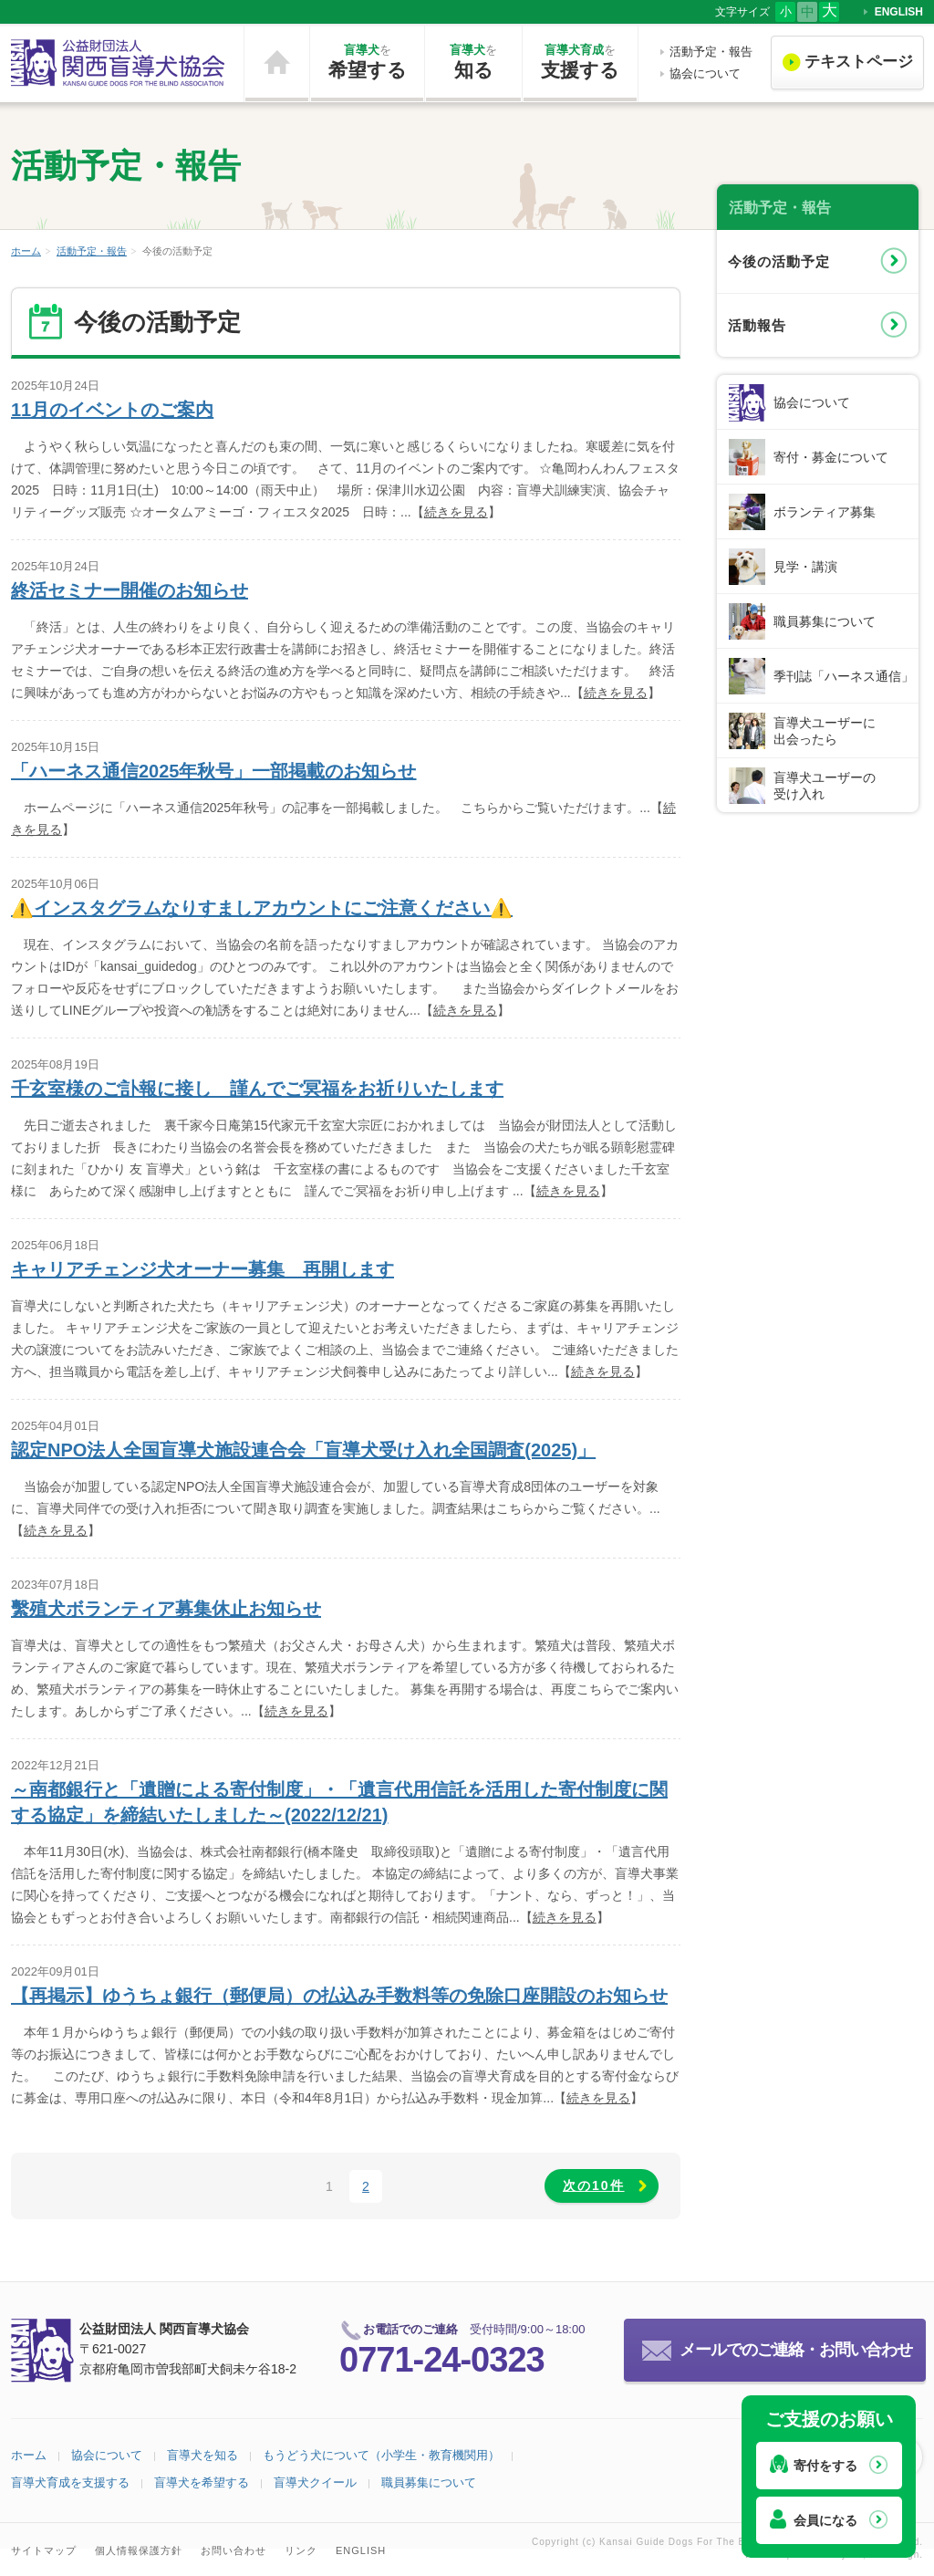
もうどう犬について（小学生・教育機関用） (381, 2455)
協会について (705, 73)
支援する (580, 61)
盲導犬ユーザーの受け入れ (824, 785)
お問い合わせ (233, 2550)
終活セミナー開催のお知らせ (129, 590)
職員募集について (824, 621)
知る (473, 61)
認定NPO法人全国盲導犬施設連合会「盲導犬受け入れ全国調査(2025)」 (303, 1450)
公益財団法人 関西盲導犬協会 (118, 63)
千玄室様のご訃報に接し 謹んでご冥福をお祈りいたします (257, 1089)
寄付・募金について (830, 457)
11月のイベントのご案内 (112, 410)
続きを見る (456, 512)
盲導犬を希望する (201, 2482)
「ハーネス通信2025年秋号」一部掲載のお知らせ (214, 771)
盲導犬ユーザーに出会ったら (824, 730)
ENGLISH (899, 11)
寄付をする (825, 2465)
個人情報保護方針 (138, 2550)
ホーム (276, 63)
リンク (301, 2550)
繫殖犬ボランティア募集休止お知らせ (166, 1609)
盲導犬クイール (315, 2482)
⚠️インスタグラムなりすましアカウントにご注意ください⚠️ (262, 908)
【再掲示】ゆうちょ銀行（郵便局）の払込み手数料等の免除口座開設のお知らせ (339, 1996)
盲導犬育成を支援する (70, 2482)
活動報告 (757, 325)
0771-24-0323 (442, 2360)
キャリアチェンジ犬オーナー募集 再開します (202, 1269)
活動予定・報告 (710, 51)
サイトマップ (44, 2550)
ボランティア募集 (824, 512)
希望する (367, 61)
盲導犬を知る (202, 2455)
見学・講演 (805, 566)
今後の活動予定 (779, 261)
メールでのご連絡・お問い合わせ (796, 2350)
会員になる (825, 2520)
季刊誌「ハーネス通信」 (843, 676)
